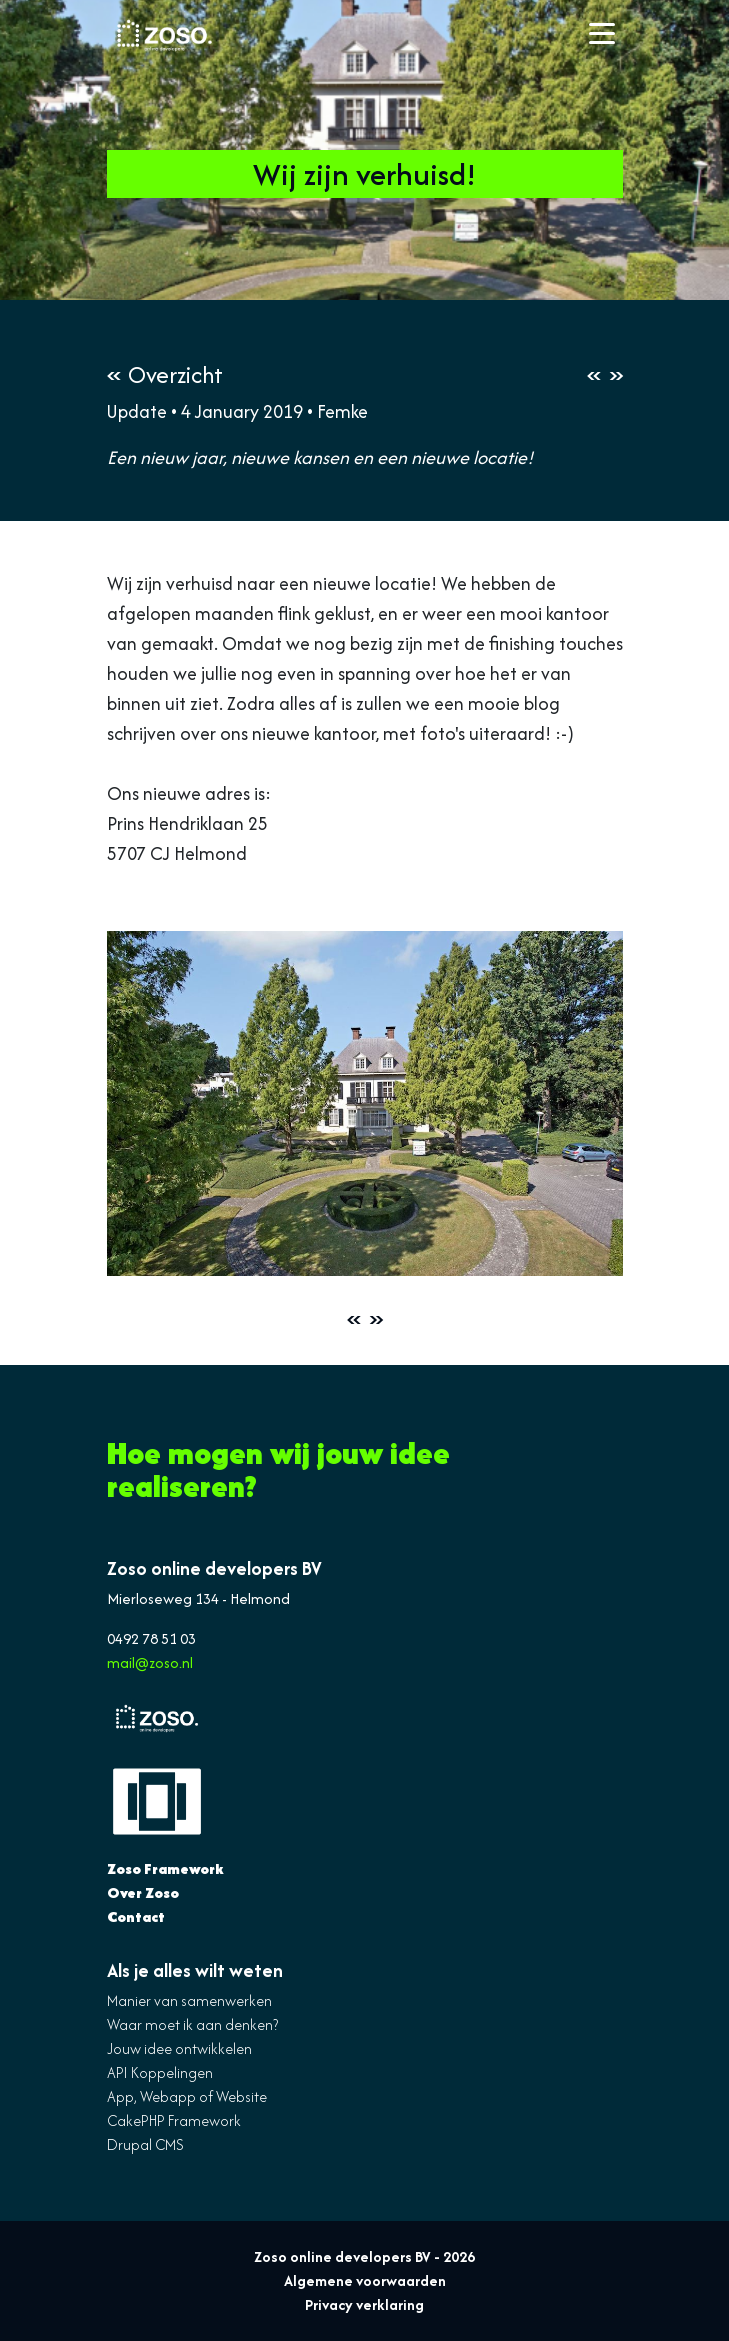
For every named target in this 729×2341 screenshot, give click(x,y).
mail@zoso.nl (150, 1662)
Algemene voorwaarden (365, 2280)
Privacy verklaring (364, 2304)
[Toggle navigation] (602, 35)
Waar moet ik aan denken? (192, 2024)
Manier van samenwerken (189, 2000)
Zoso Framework (165, 1868)
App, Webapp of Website (187, 2096)
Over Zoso (143, 1892)
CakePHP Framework (174, 2120)
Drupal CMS (145, 2144)
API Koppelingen (160, 2072)
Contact (136, 1916)
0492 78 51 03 (151, 1638)
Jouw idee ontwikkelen (179, 2048)
